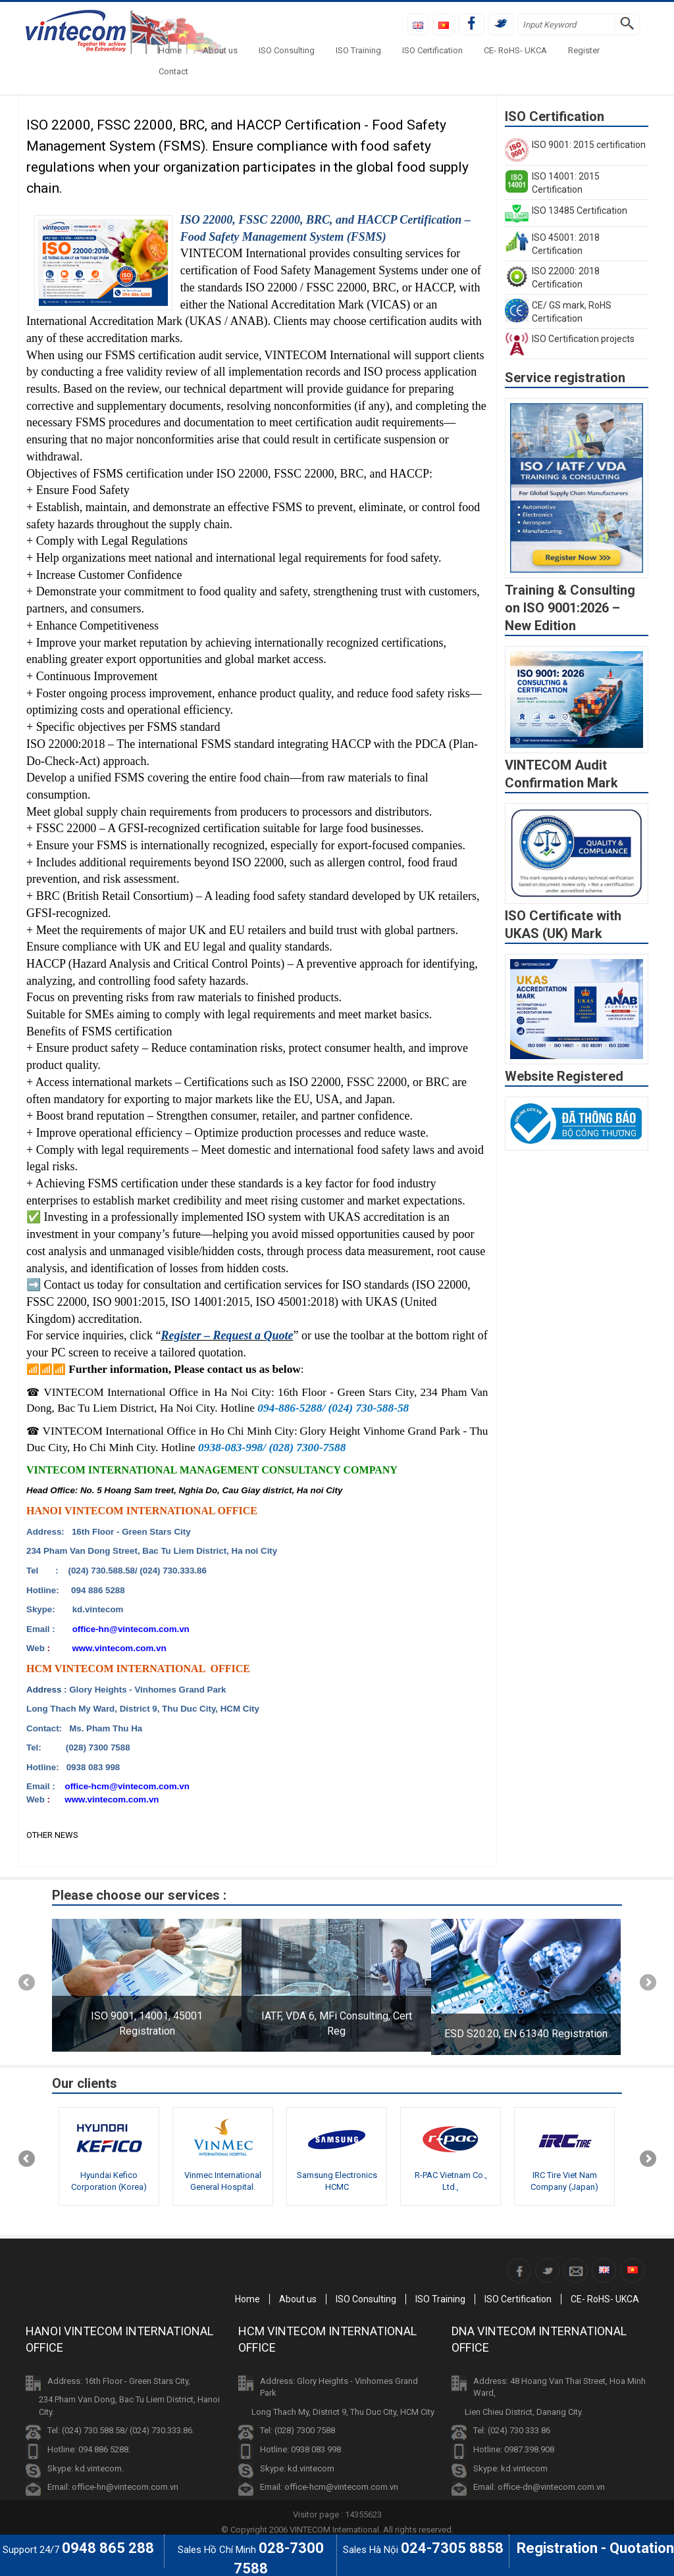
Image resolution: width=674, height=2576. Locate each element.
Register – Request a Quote (227, 1335)
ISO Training (358, 50)
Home (170, 50)
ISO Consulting (287, 50)
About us (220, 50)
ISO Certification (432, 50)
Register (584, 50)
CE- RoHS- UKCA (515, 50)
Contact (173, 71)
